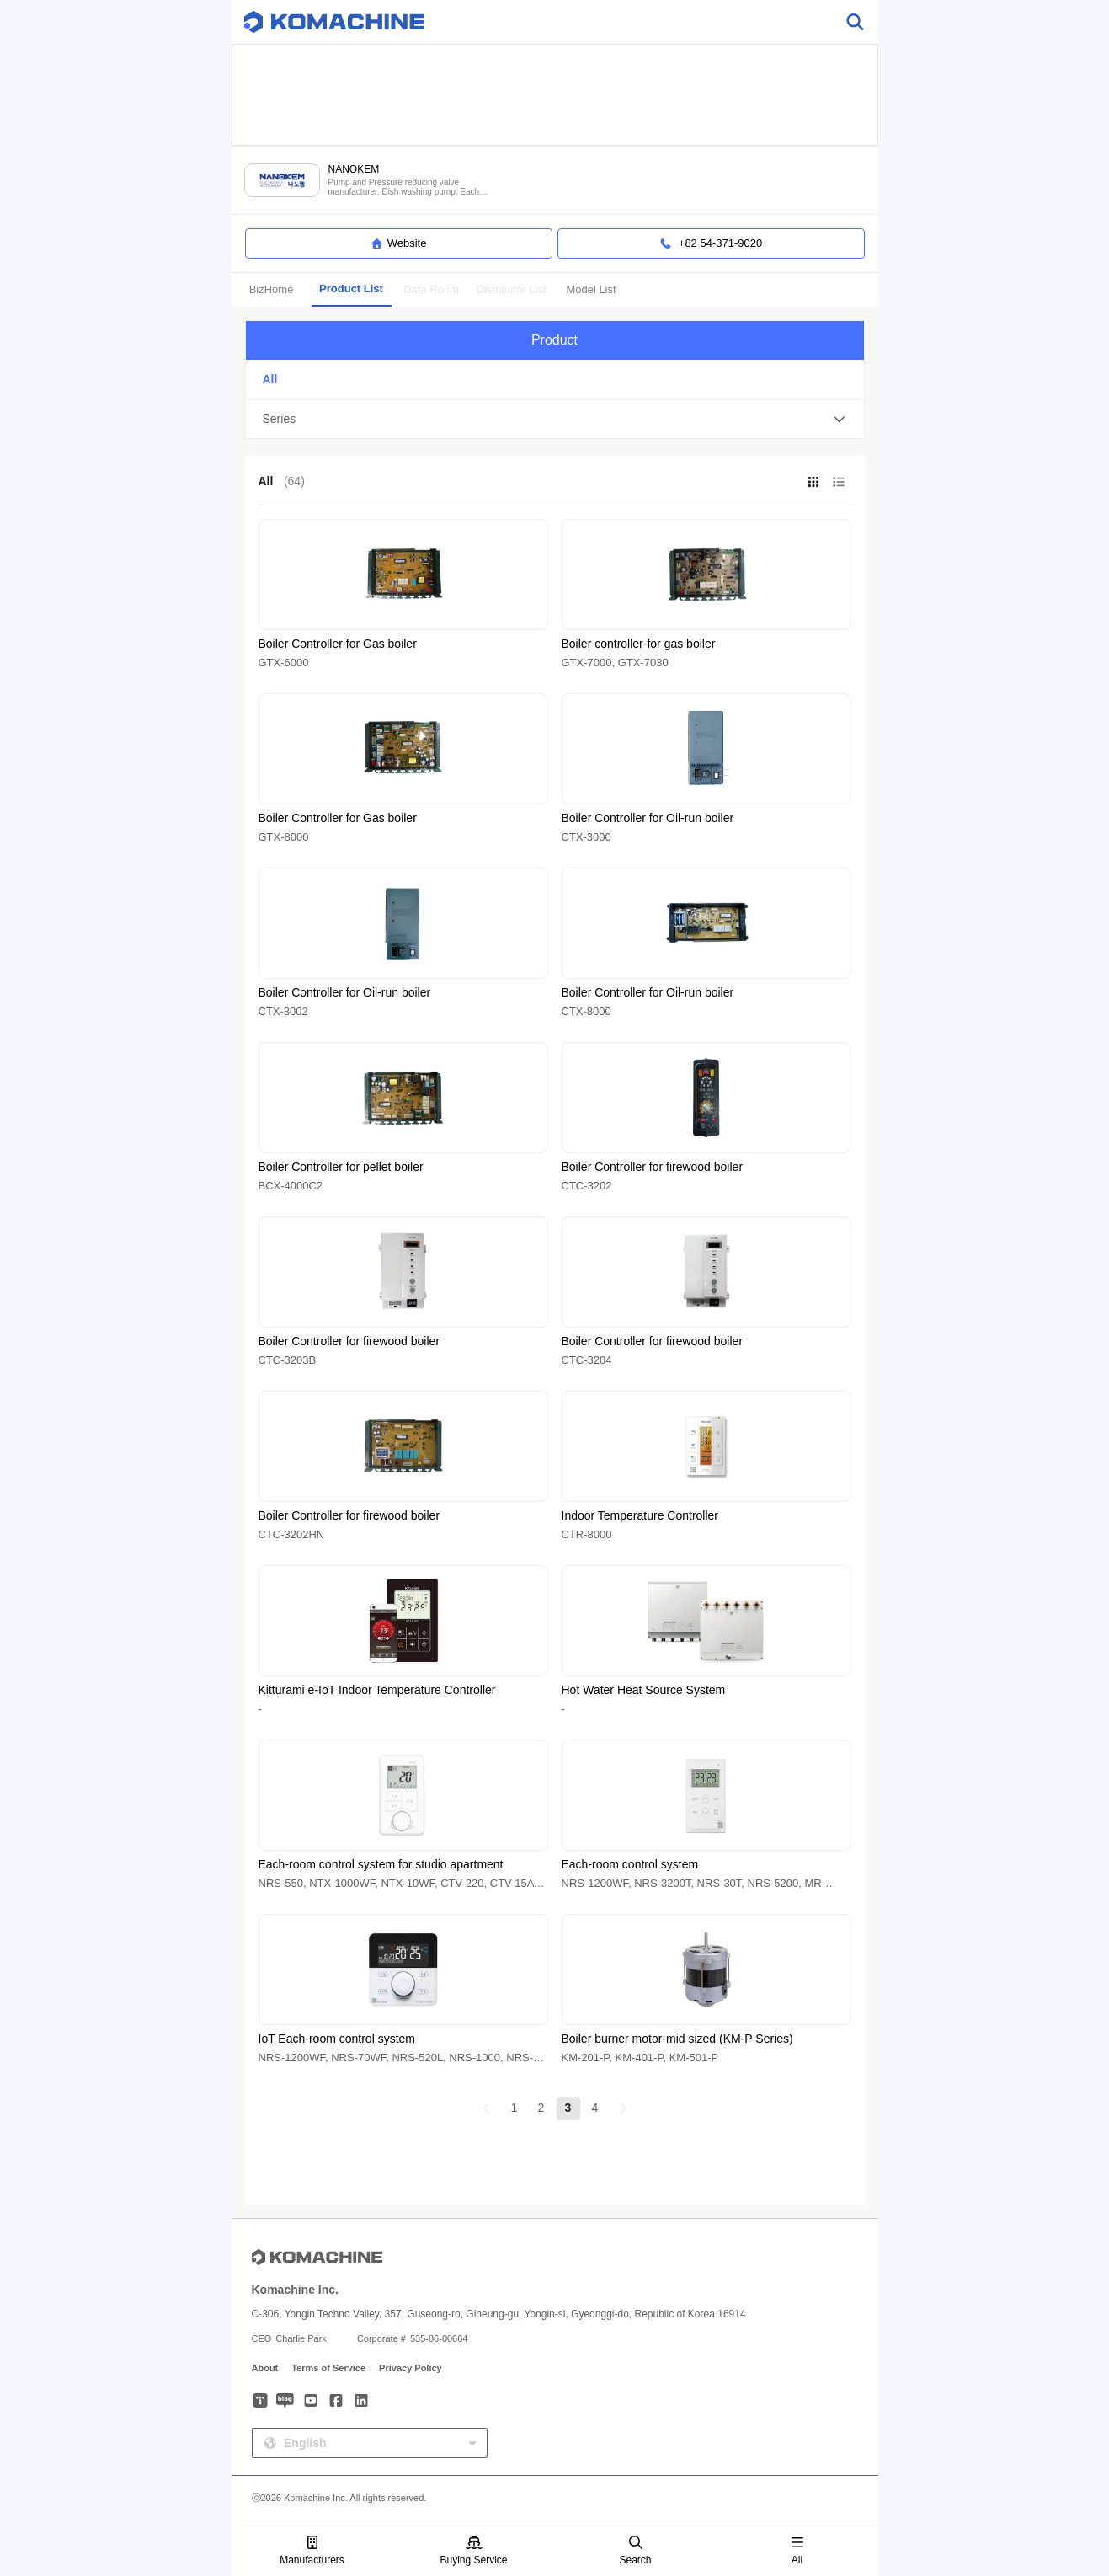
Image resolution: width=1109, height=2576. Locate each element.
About (265, 2368)
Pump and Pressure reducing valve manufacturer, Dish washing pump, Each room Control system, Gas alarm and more (408, 187)
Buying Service (473, 2551)
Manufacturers (312, 2551)
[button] (555, 419)
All (797, 2551)
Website (399, 243)
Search (635, 2551)
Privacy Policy (410, 2368)
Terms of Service (328, 2368)
